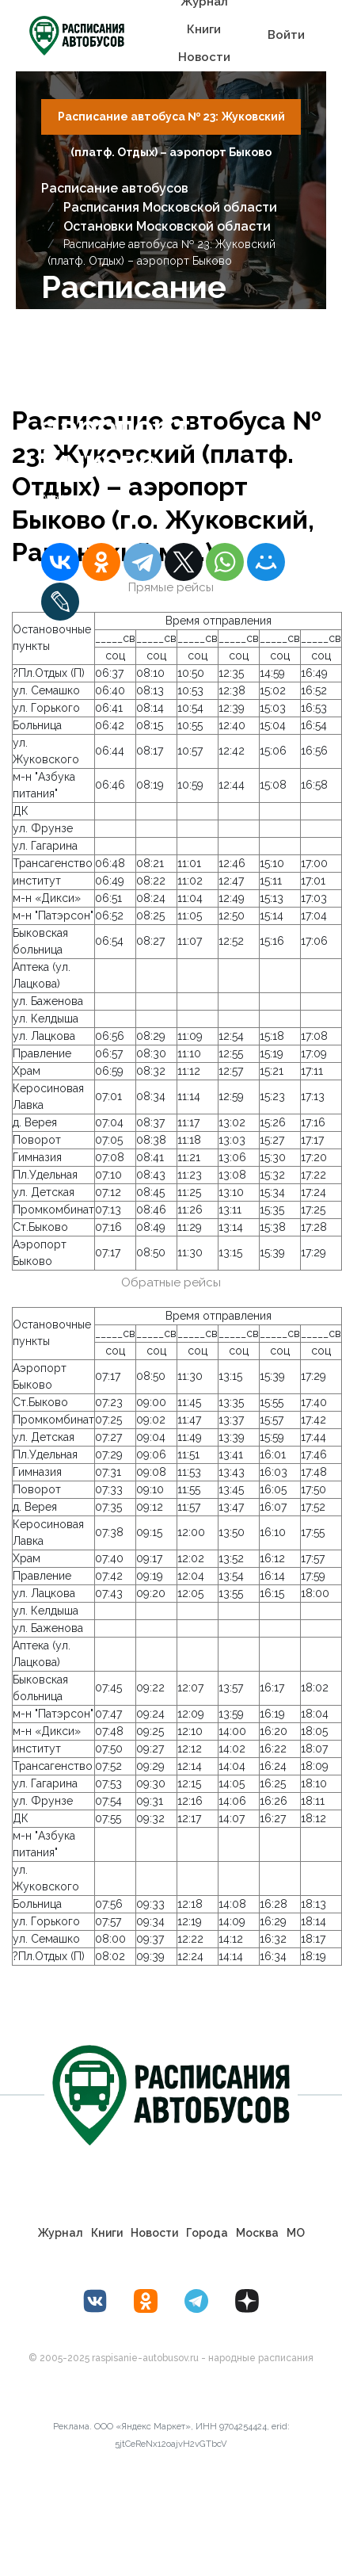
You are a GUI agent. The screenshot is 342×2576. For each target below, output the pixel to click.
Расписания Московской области (170, 207)
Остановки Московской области (167, 226)
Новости (204, 57)
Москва (257, 2232)
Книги (204, 29)
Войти (286, 35)
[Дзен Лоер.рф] (247, 2301)
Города (207, 2232)
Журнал (60, 2232)
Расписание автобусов (114, 188)
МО (296, 2232)
